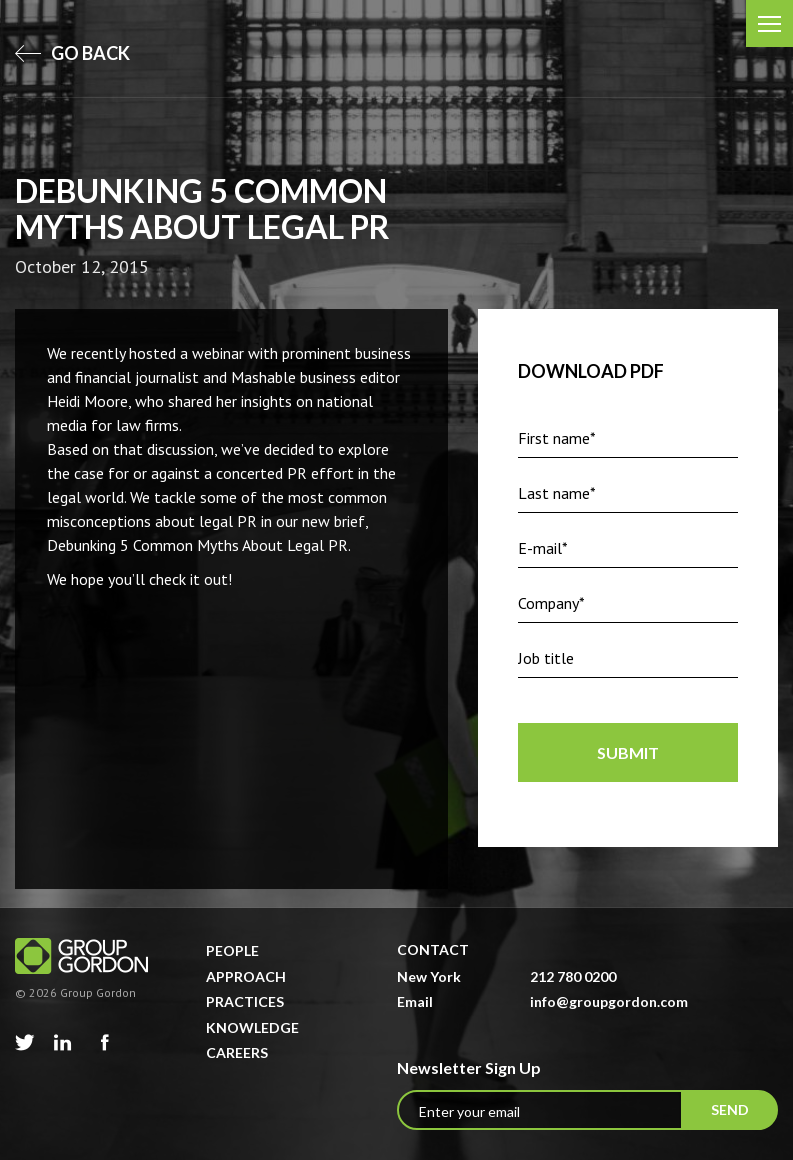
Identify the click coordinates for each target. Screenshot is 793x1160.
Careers (237, 1052)
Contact (433, 949)
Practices (245, 1001)
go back (72, 53)
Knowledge (252, 1027)
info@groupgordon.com (609, 1001)
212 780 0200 (573, 976)
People (232, 950)
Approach (246, 976)
